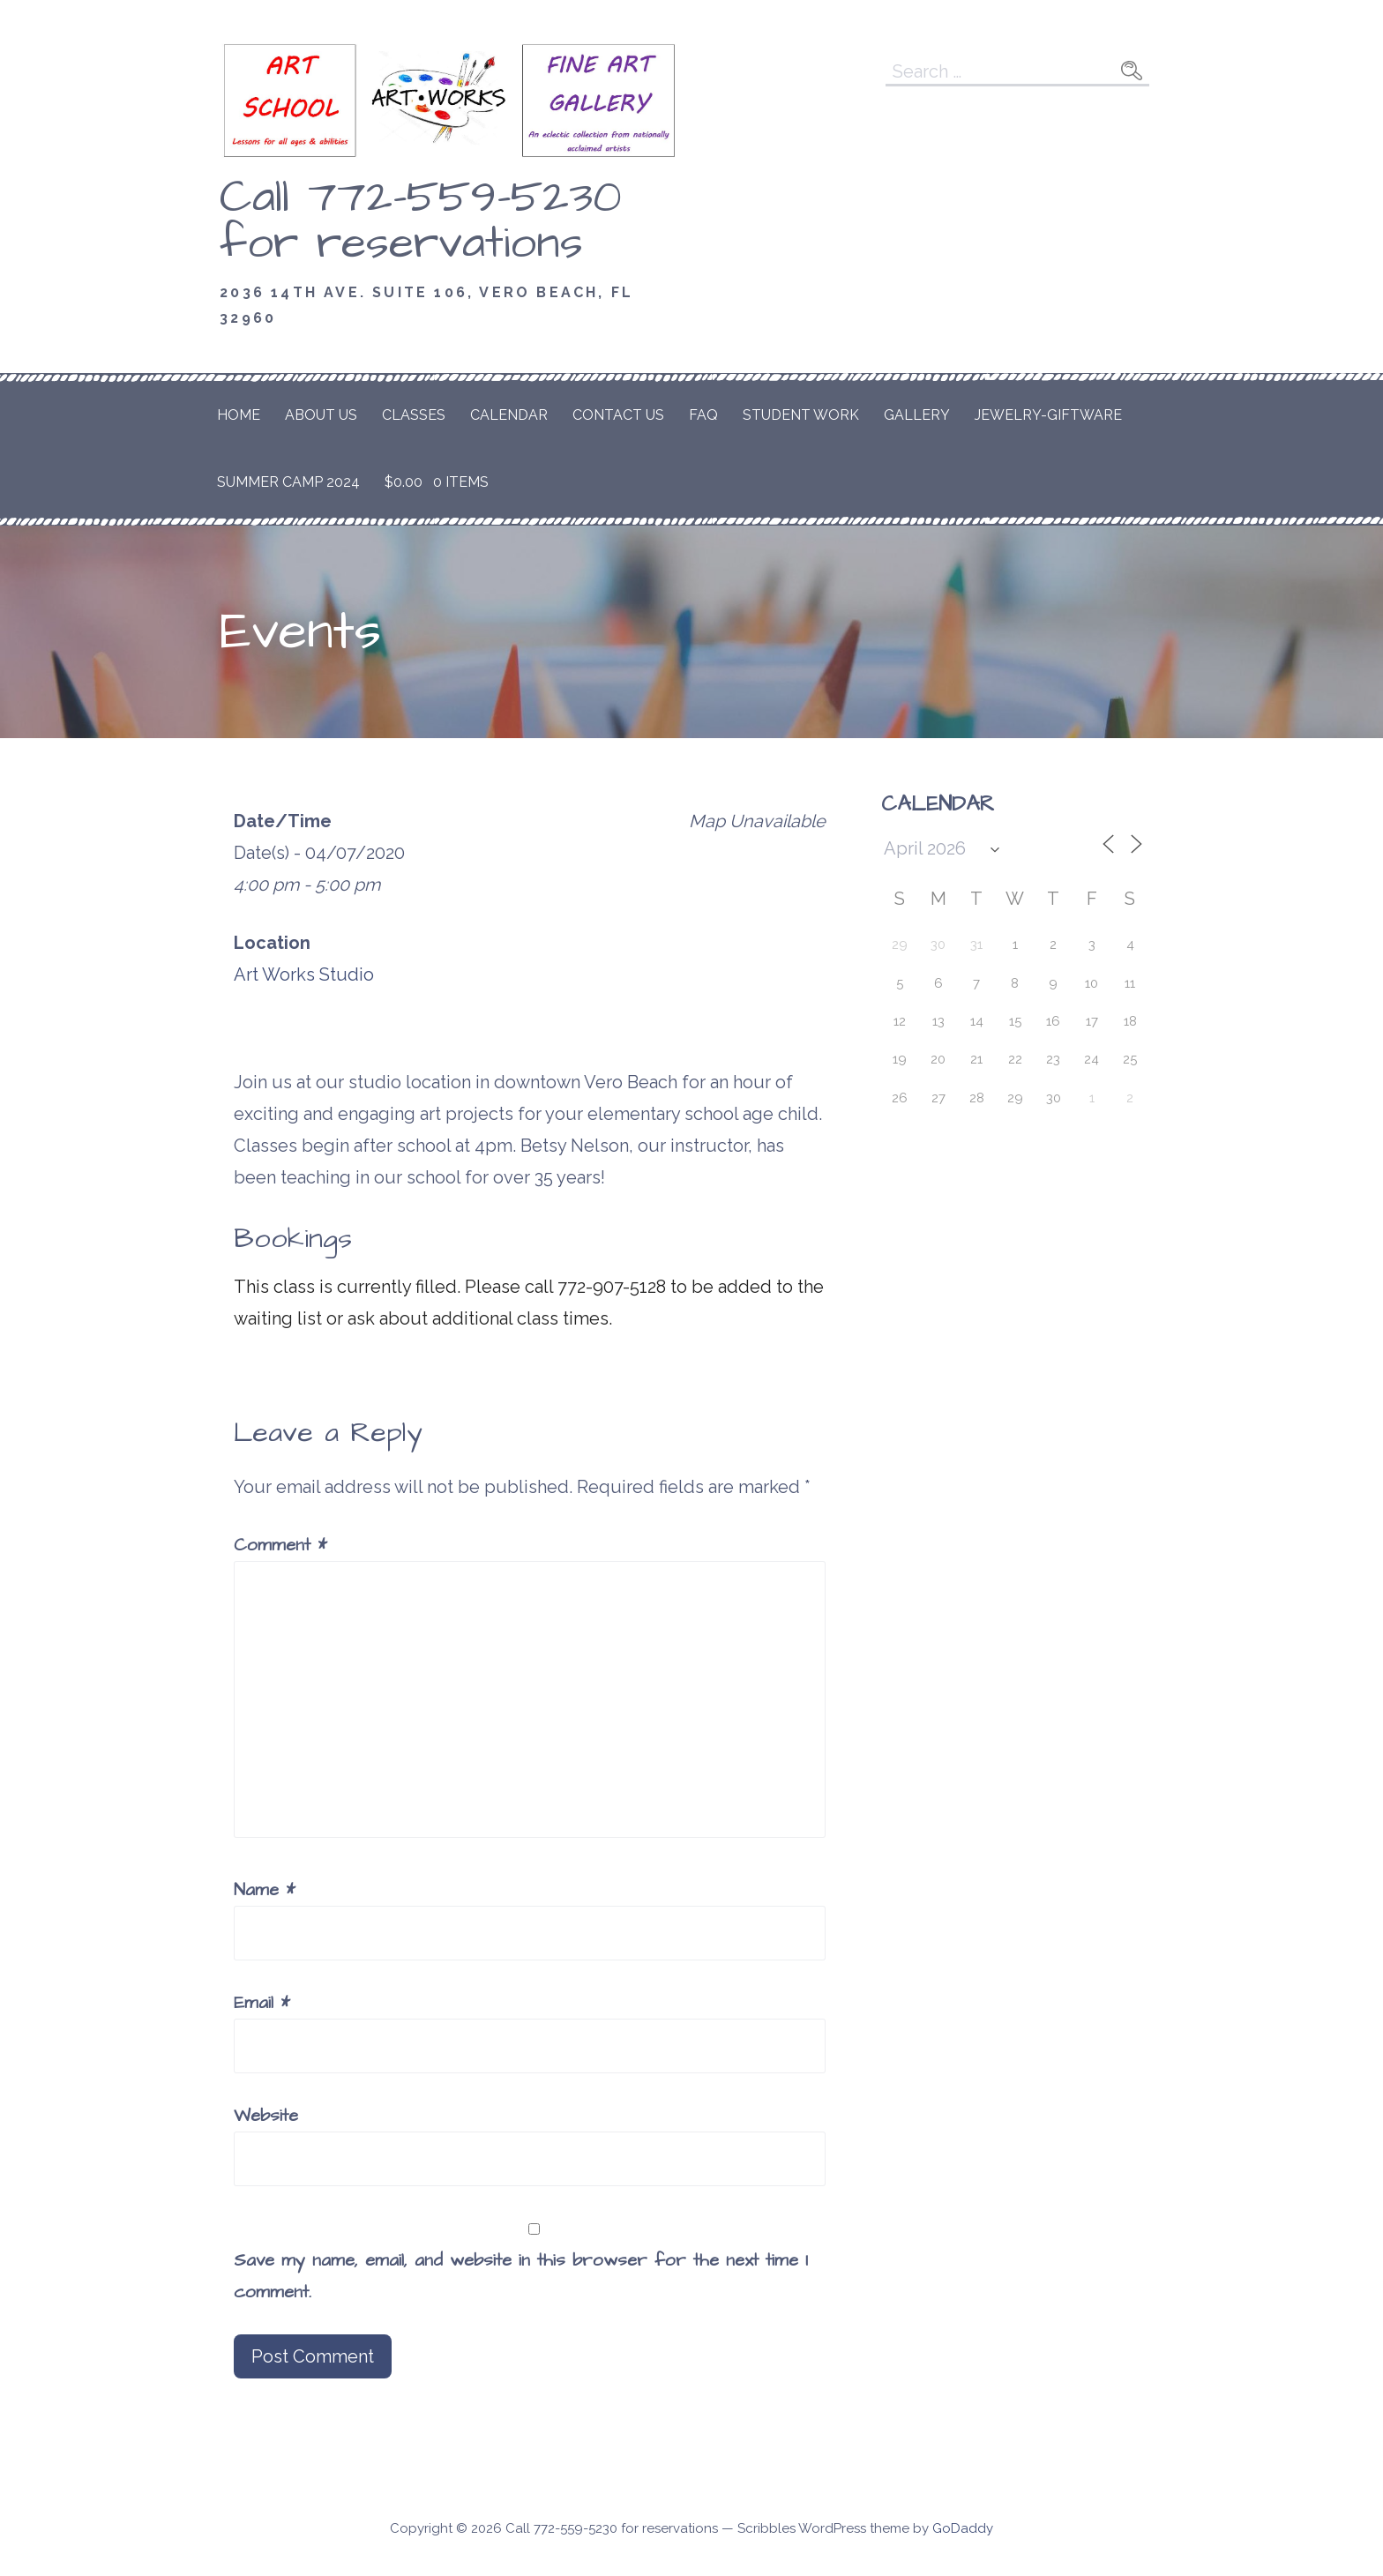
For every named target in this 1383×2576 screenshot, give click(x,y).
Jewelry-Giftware (1048, 415)
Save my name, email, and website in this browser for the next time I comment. (521, 2276)
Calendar (509, 415)
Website (266, 2115)
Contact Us (618, 415)
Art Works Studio (304, 974)
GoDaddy (962, 2528)
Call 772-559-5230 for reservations (421, 220)
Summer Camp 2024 (288, 482)
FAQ (703, 415)
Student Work (801, 415)
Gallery (917, 415)
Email (262, 2002)
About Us (321, 415)
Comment (280, 1545)
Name (264, 1890)
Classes (413, 415)
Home (238, 415)
